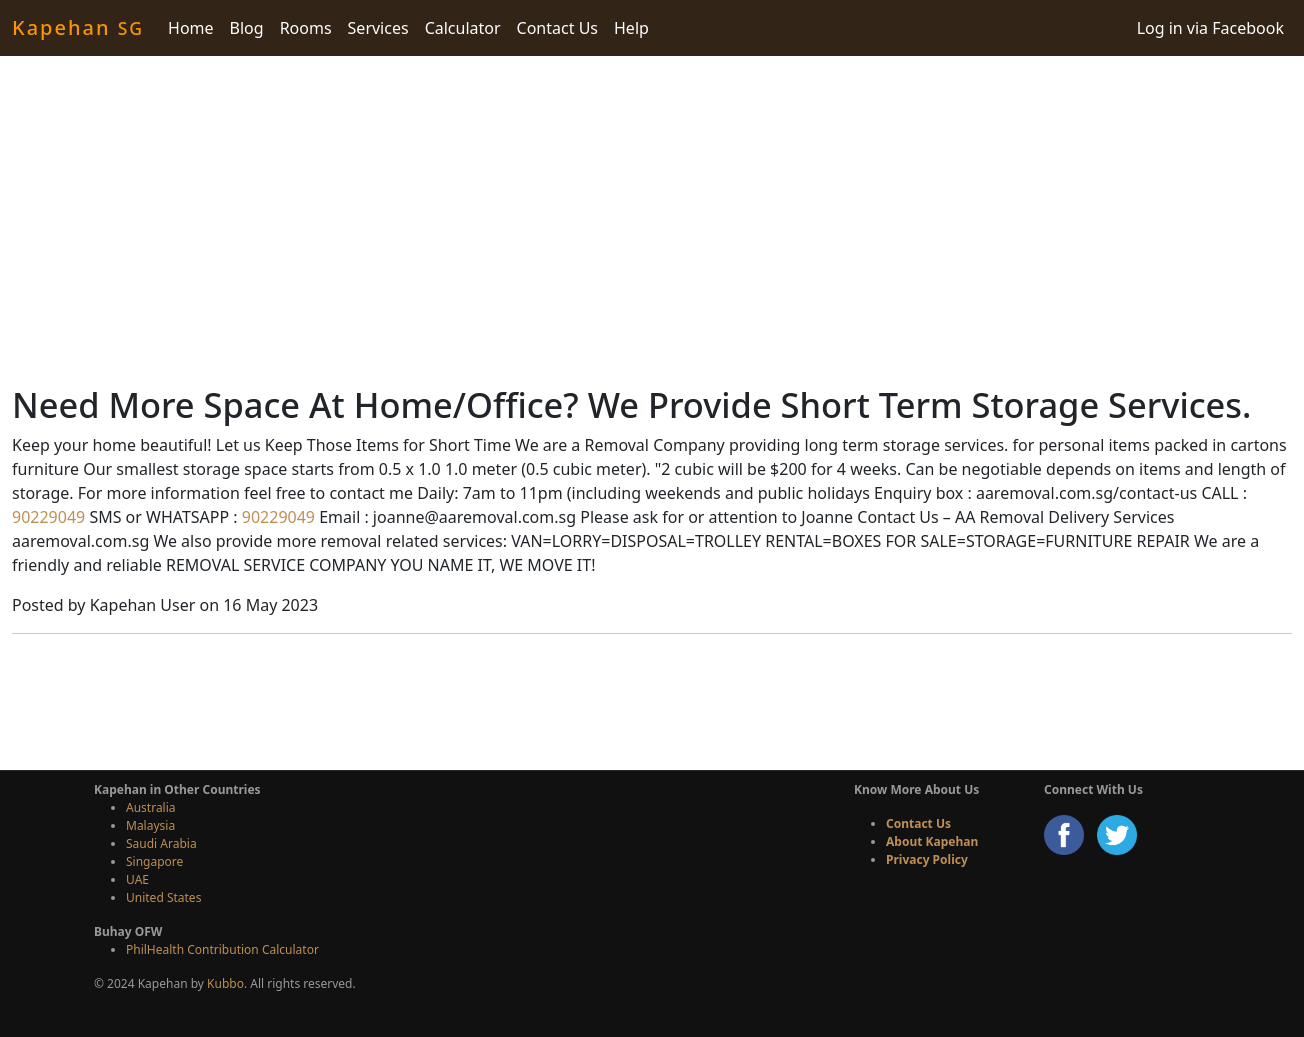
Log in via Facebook (1210, 28)
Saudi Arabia (161, 843)
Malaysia (150, 825)
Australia (151, 807)
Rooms (306, 28)
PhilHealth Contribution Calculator (222, 949)
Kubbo (225, 983)
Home (191, 28)
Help (631, 28)
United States (163, 897)
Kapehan (78, 27)
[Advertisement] (652, 220)
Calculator (463, 28)
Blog (247, 28)
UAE (137, 879)
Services (378, 28)
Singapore (154, 861)
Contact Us (557, 28)
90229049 (48, 517)
